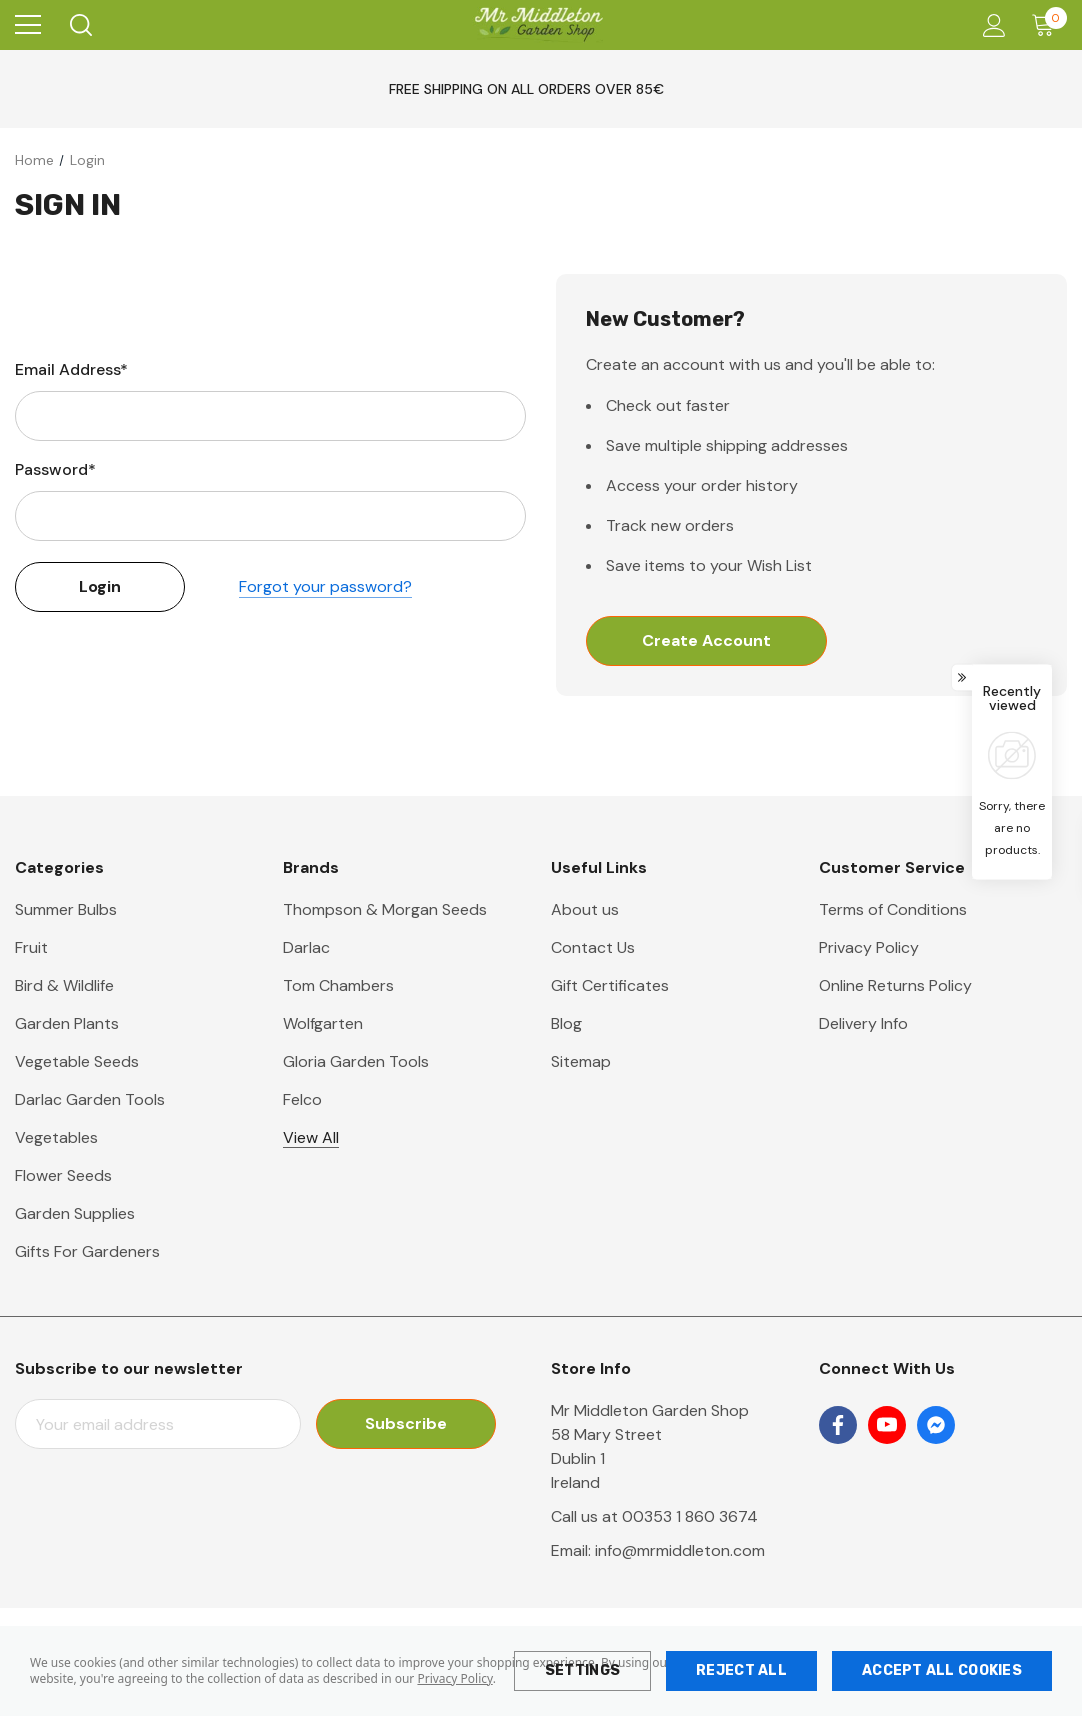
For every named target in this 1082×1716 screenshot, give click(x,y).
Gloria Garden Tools (356, 1061)
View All (311, 1137)
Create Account (706, 640)
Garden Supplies (75, 1213)
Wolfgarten (323, 1023)
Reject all (741, 1670)
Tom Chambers (338, 985)
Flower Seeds (63, 1175)
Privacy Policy (454, 1678)
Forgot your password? (325, 586)
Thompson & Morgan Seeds (385, 909)
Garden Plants (67, 1023)
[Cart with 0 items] (1047, 25)
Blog (566, 1023)
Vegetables (56, 1137)
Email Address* (71, 369)
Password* (55, 469)
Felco (302, 1099)
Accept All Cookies (942, 1670)
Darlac (306, 947)
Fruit (31, 947)
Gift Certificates (610, 985)
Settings (582, 1670)
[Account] (990, 25)
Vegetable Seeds (77, 1061)
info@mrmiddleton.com (680, 1550)
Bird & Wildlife (64, 985)
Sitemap (581, 1061)
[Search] (79, 25)
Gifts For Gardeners (87, 1251)
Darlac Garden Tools (90, 1099)
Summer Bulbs (66, 909)
